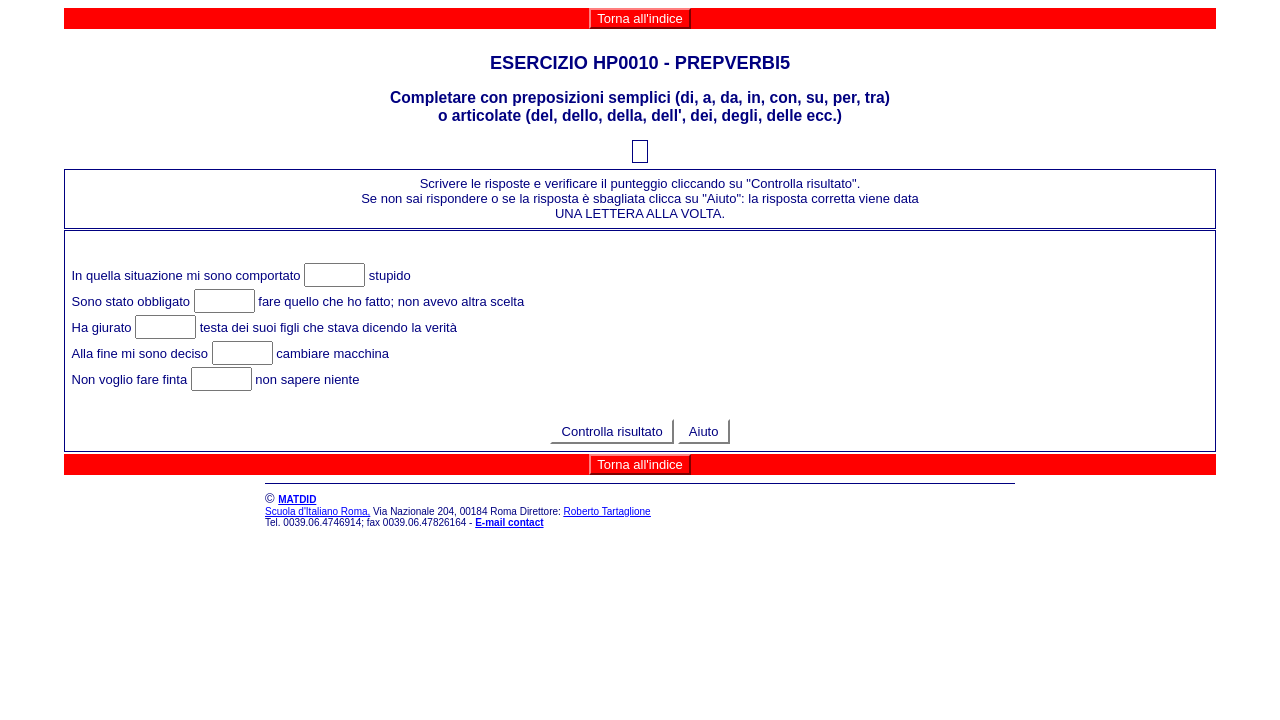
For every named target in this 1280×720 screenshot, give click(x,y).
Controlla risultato (612, 431)
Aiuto (704, 431)
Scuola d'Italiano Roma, (317, 511)
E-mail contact (509, 522)
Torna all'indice (640, 18)
